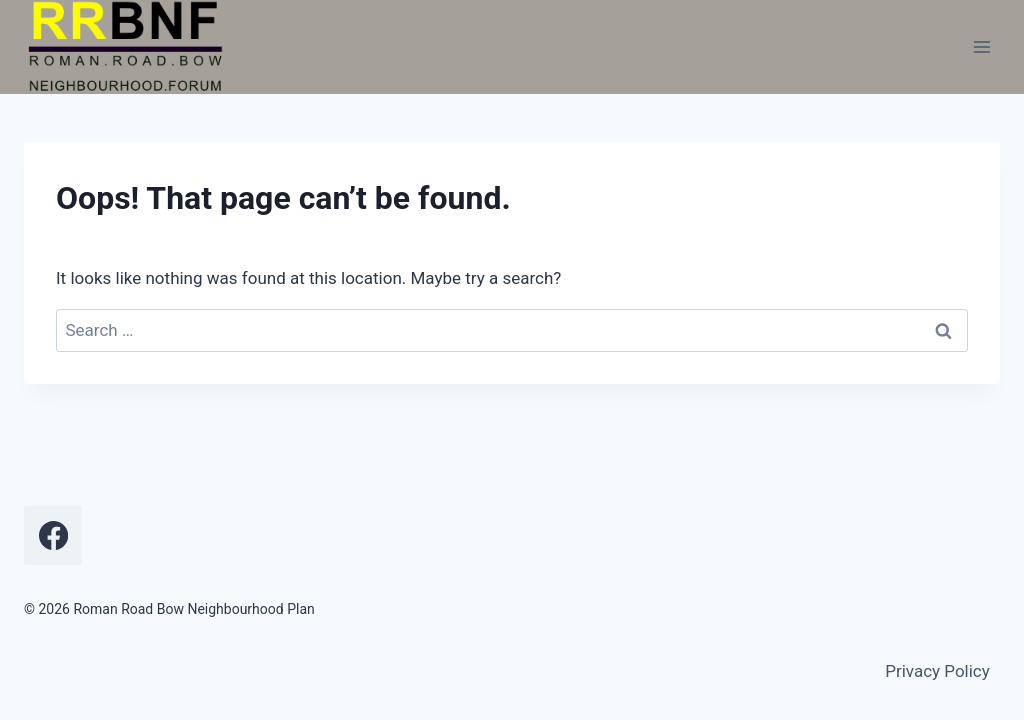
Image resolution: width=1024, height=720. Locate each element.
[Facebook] (53, 535)
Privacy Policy (937, 671)
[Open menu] (981, 47)
